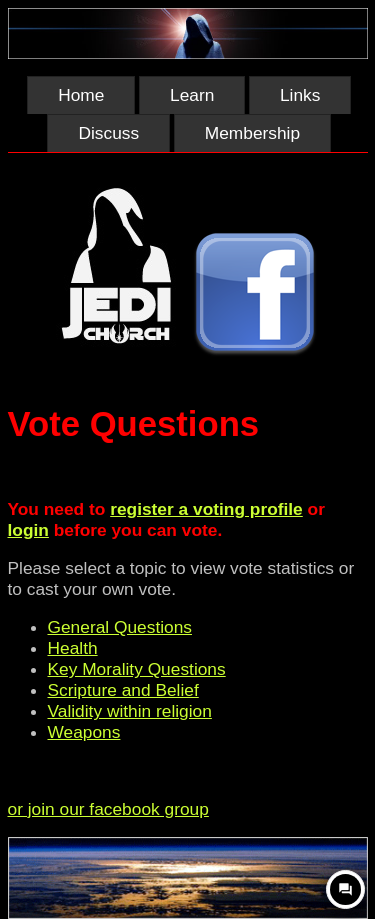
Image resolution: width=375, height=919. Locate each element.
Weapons (84, 732)
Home (81, 95)
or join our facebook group (108, 809)
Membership (252, 133)
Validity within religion (130, 711)
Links (300, 95)
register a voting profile (206, 509)
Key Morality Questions (137, 669)
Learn (192, 95)
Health (73, 648)
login (28, 530)
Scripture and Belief (123, 690)
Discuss (108, 133)
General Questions (120, 627)
